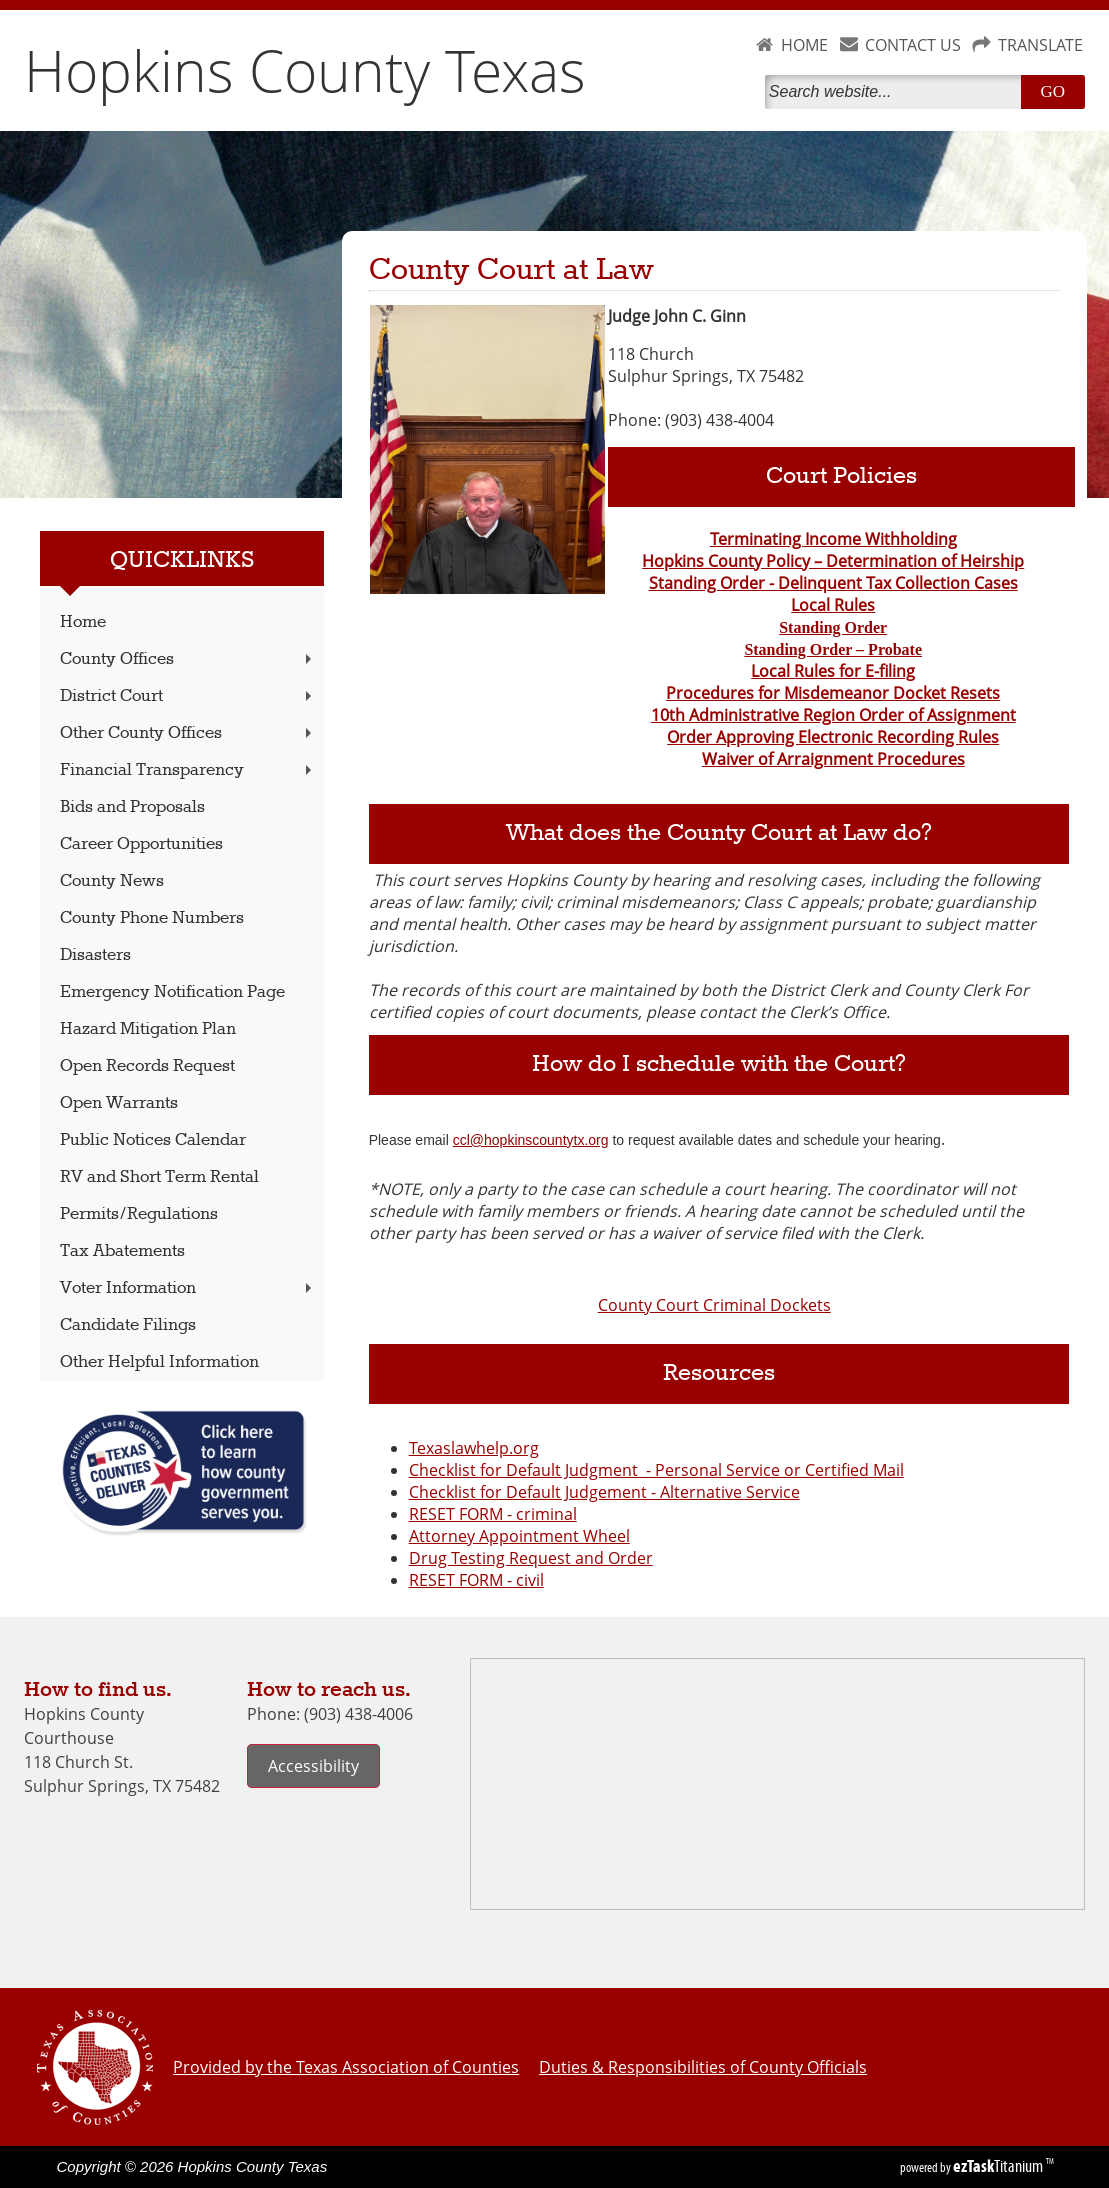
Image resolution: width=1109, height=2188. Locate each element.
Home (83, 622)
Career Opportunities (141, 844)
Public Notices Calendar (153, 1140)
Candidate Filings (128, 1325)
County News (112, 881)
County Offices (188, 659)
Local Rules (833, 605)
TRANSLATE (1040, 45)
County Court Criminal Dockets (714, 1305)
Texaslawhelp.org (474, 1448)
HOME (804, 45)
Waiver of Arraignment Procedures (833, 759)
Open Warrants (119, 1103)
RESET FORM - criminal (493, 1514)
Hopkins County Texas (305, 70)
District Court (188, 696)
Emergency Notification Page (172, 992)
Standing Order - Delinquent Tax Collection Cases (833, 583)
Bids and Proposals (132, 807)
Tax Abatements (122, 1251)
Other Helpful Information (159, 1362)
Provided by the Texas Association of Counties (346, 2067)
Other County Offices (188, 733)
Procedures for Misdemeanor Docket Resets (833, 693)
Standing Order (833, 627)
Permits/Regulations (139, 1214)
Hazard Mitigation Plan (148, 1029)
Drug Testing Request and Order (531, 1558)
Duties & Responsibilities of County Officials (703, 2067)
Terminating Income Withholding (833, 539)
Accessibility (313, 1766)
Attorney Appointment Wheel (519, 1536)
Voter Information (188, 1288)
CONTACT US (913, 45)
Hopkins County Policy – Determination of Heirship (833, 561)
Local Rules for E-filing (833, 671)
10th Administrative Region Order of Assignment (833, 715)
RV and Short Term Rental (159, 1177)
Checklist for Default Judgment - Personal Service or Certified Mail (656, 1470)
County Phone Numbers (152, 918)
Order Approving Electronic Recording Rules (833, 737)
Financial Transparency (188, 770)
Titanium (999, 2166)
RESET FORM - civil (476, 1580)
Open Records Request (147, 1066)
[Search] (897, 92)
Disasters (95, 955)
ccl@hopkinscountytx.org (531, 1140)
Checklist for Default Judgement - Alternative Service (604, 1492)
